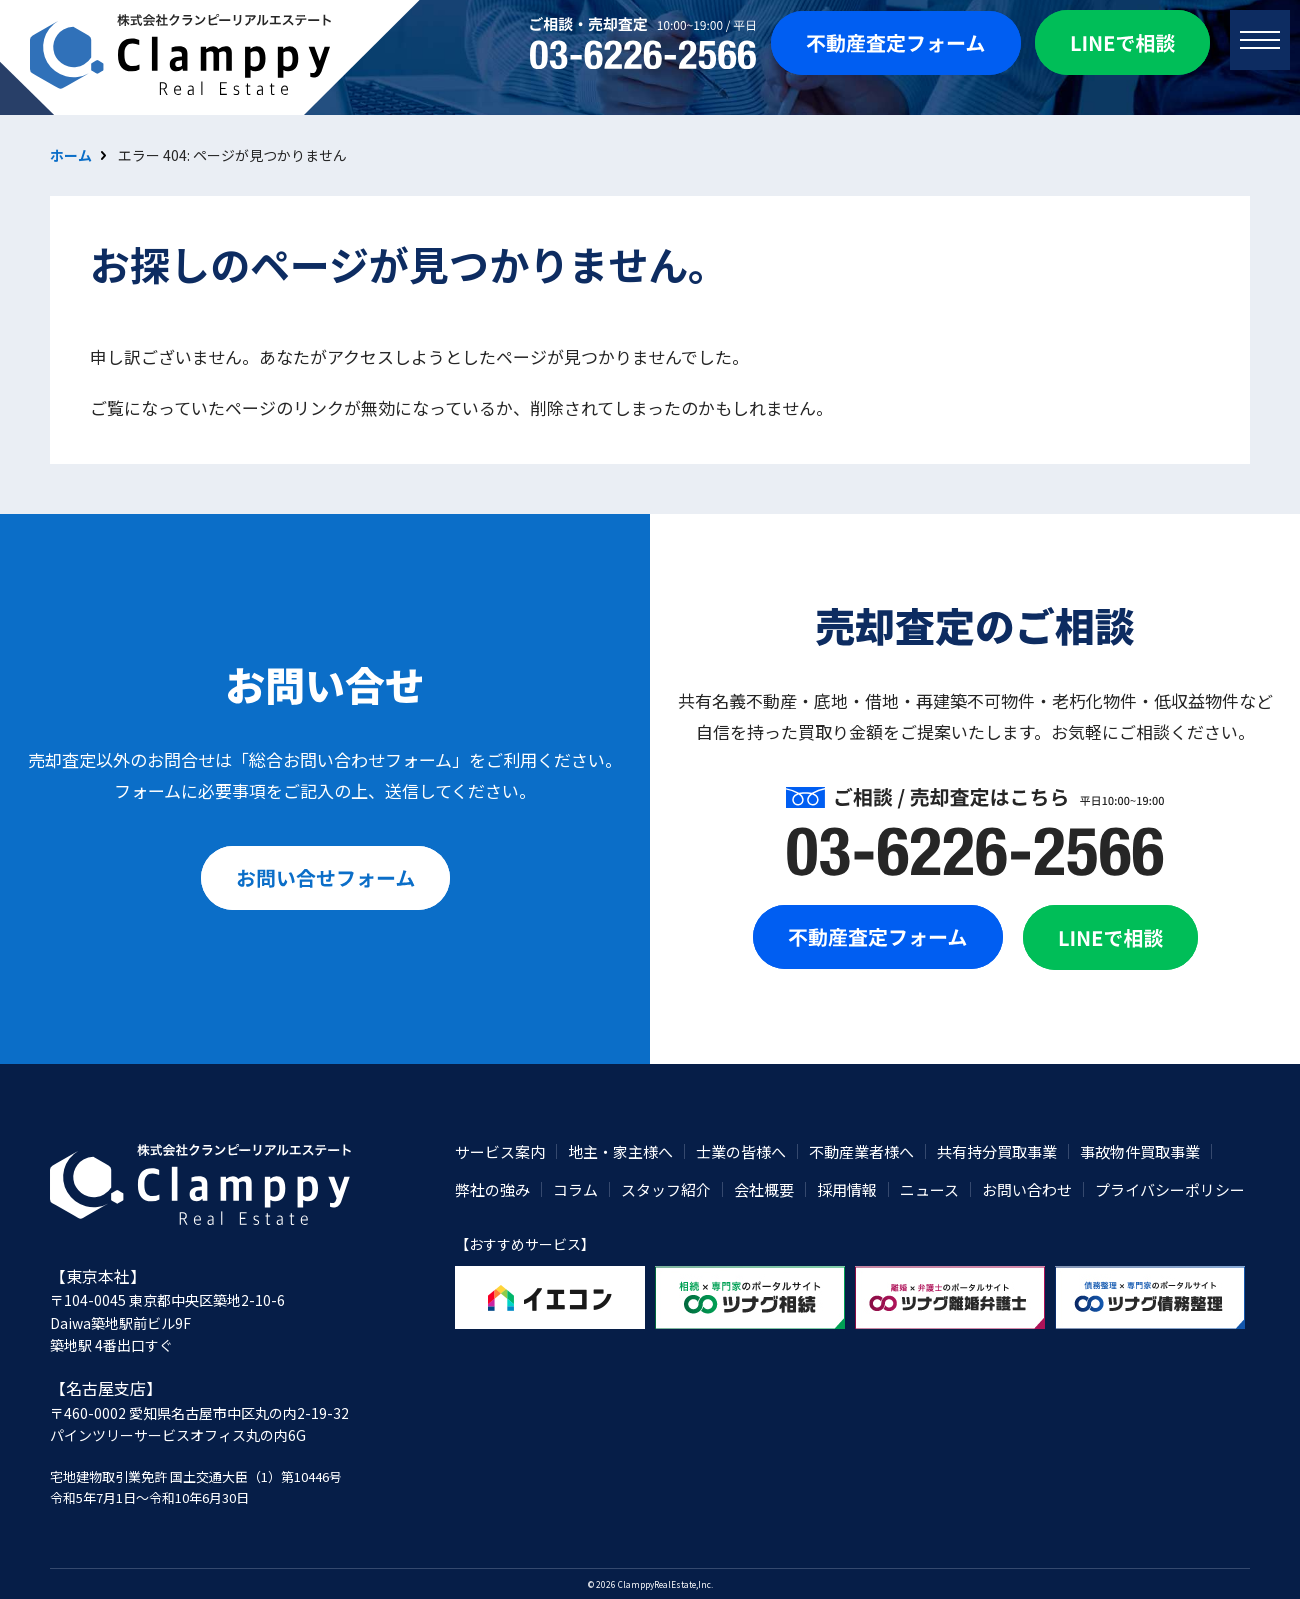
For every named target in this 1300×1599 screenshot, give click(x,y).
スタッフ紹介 (666, 1189)
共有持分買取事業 (997, 1151)
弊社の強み (492, 1189)
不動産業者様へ (861, 1151)
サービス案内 (500, 1151)
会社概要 (764, 1189)
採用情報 (847, 1189)
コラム (575, 1189)
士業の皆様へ (741, 1151)
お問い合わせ (1027, 1189)
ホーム (71, 155)
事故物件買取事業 (1140, 1151)
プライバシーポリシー (1170, 1189)
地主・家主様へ (620, 1151)
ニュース (929, 1189)
